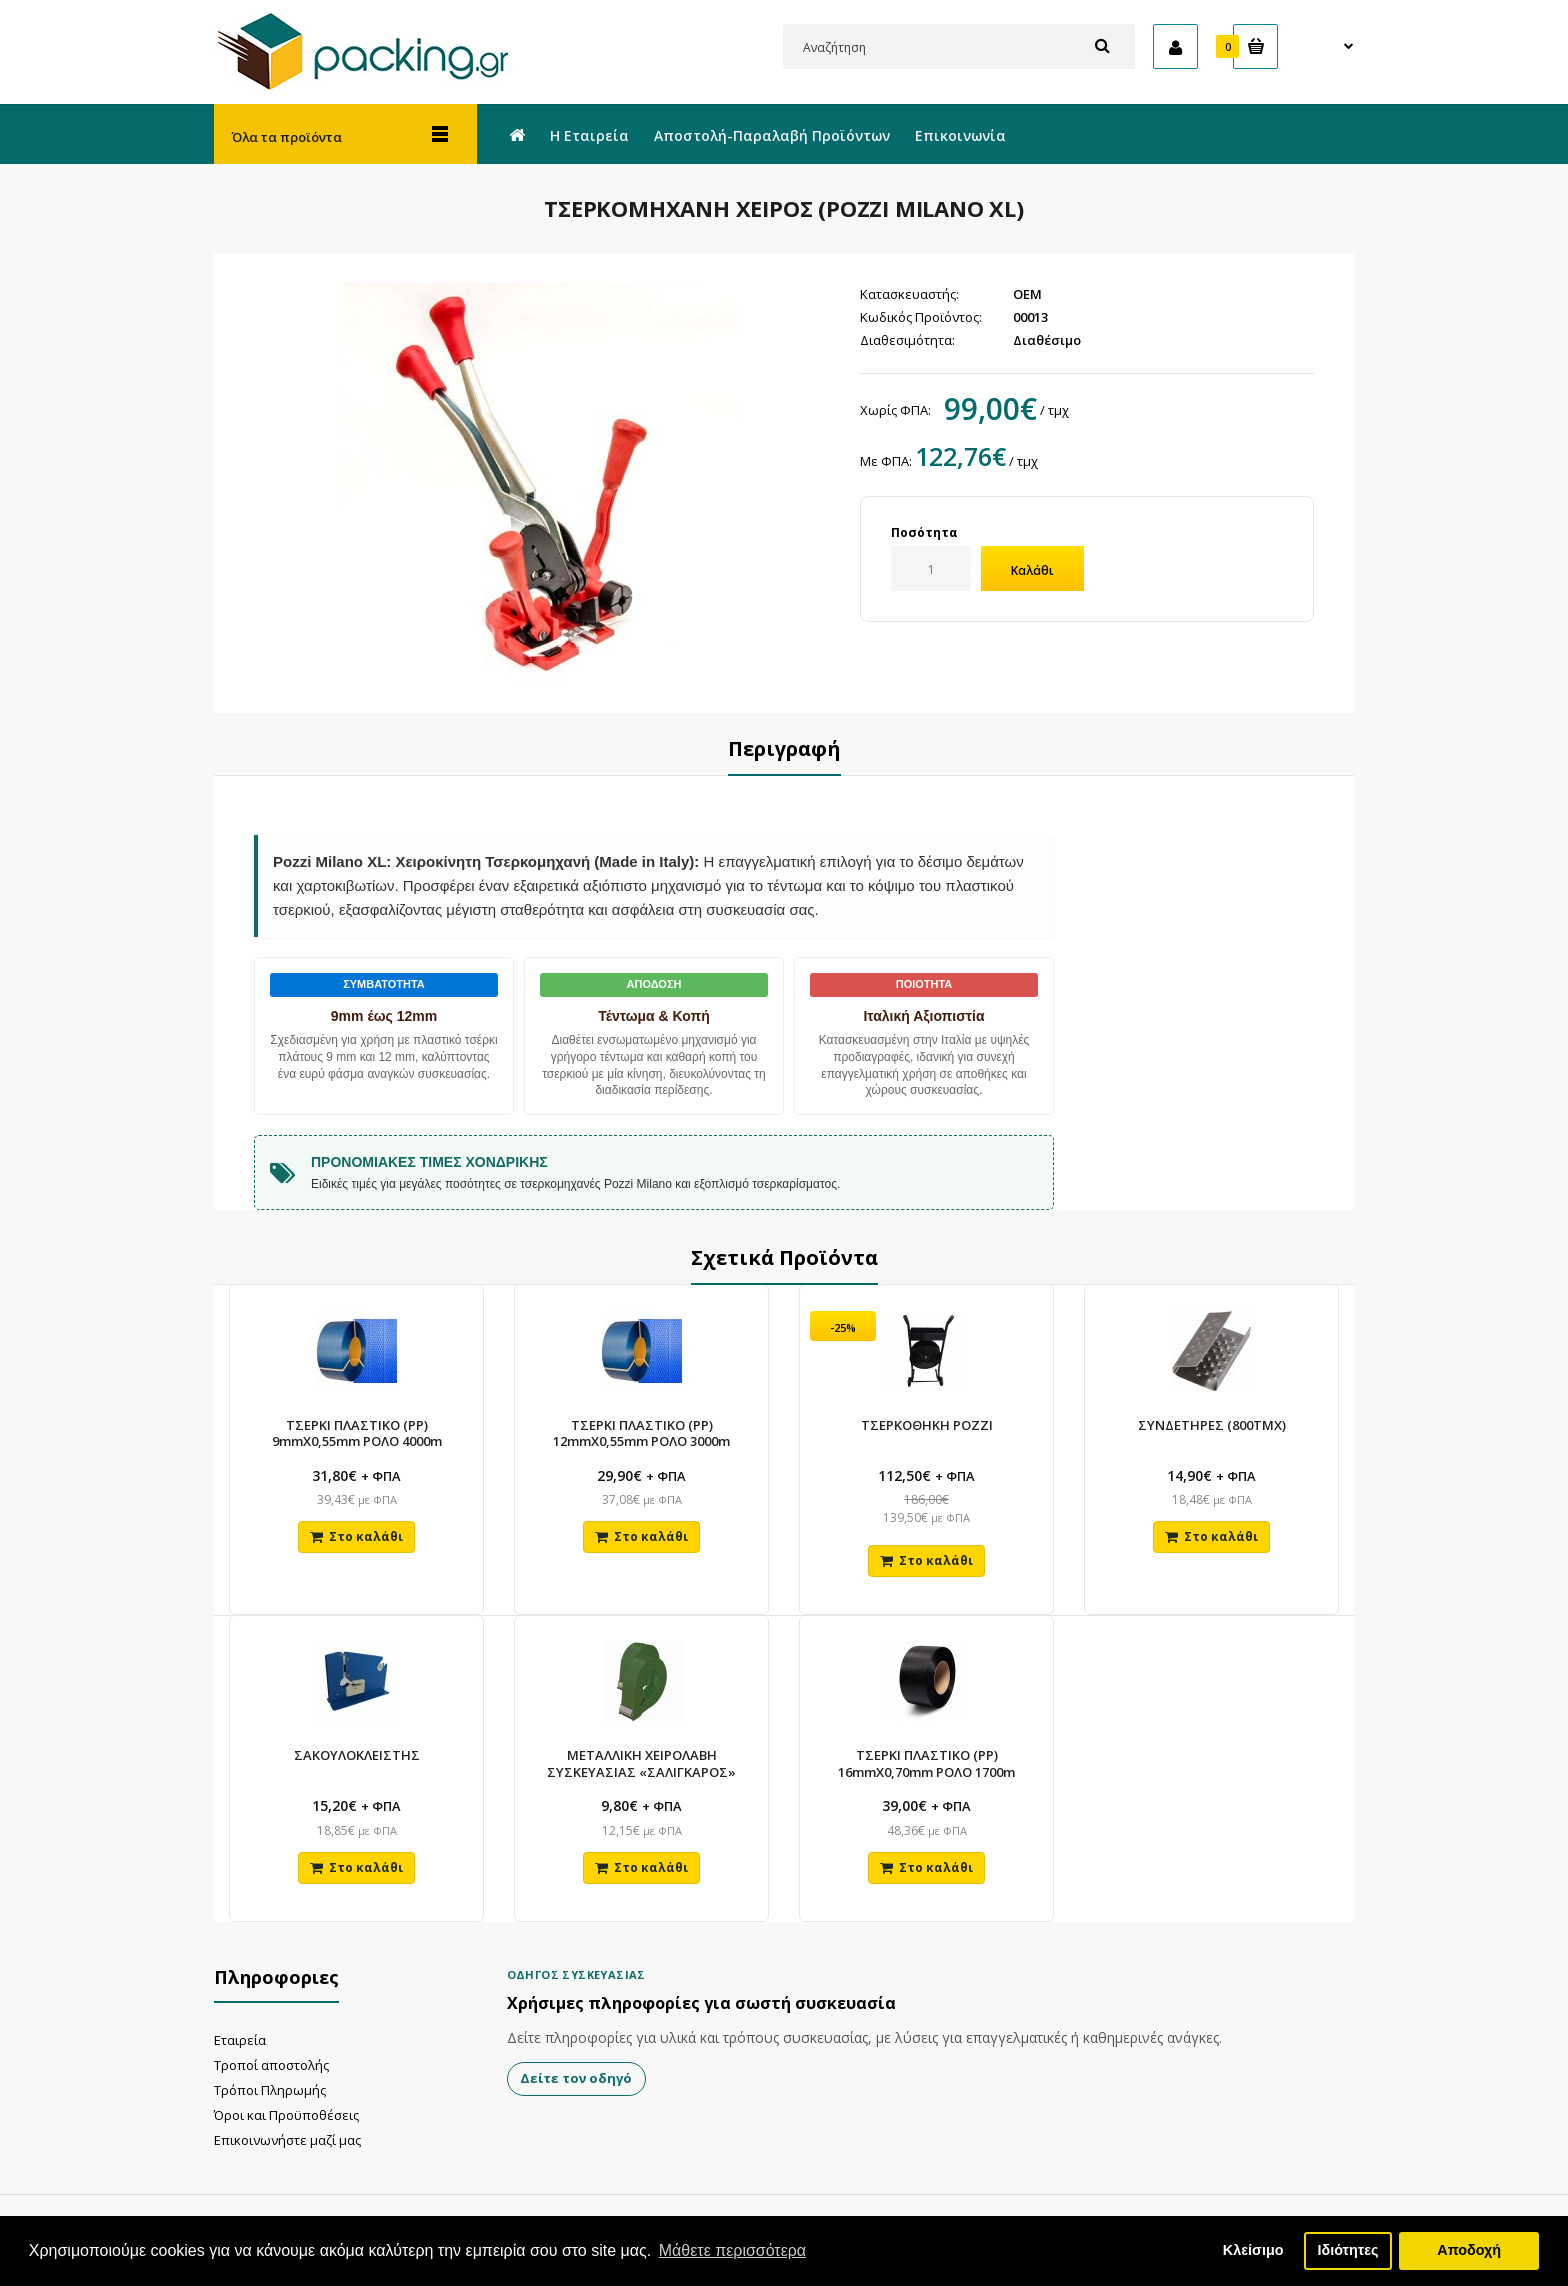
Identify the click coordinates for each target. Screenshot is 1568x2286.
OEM (1027, 294)
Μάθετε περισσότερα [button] (733, 2250)
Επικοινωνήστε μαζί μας (287, 2156)
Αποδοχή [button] (1469, 2250)
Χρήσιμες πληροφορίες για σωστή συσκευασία (701, 2020)
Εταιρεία (240, 2056)
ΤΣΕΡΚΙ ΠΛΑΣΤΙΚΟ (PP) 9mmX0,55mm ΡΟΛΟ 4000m (357, 1436)
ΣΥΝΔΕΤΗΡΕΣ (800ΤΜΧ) (1212, 1428)
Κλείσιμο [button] (1253, 2250)
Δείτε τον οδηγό (577, 2095)
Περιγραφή (784, 748)
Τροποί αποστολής (271, 2081)
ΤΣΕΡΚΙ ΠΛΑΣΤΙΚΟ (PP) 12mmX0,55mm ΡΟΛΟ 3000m (641, 1436)
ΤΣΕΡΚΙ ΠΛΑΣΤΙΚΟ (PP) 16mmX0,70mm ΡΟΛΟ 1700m (926, 1775)
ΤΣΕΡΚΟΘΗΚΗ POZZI (927, 1428)
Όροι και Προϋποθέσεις (286, 2131)
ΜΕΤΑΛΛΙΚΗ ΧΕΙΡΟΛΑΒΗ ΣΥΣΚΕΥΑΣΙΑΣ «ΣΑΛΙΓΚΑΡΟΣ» (641, 1775)
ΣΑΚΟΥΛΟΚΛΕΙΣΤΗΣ (357, 1767)
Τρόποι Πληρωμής (270, 2106)
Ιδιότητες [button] (1347, 2250)
